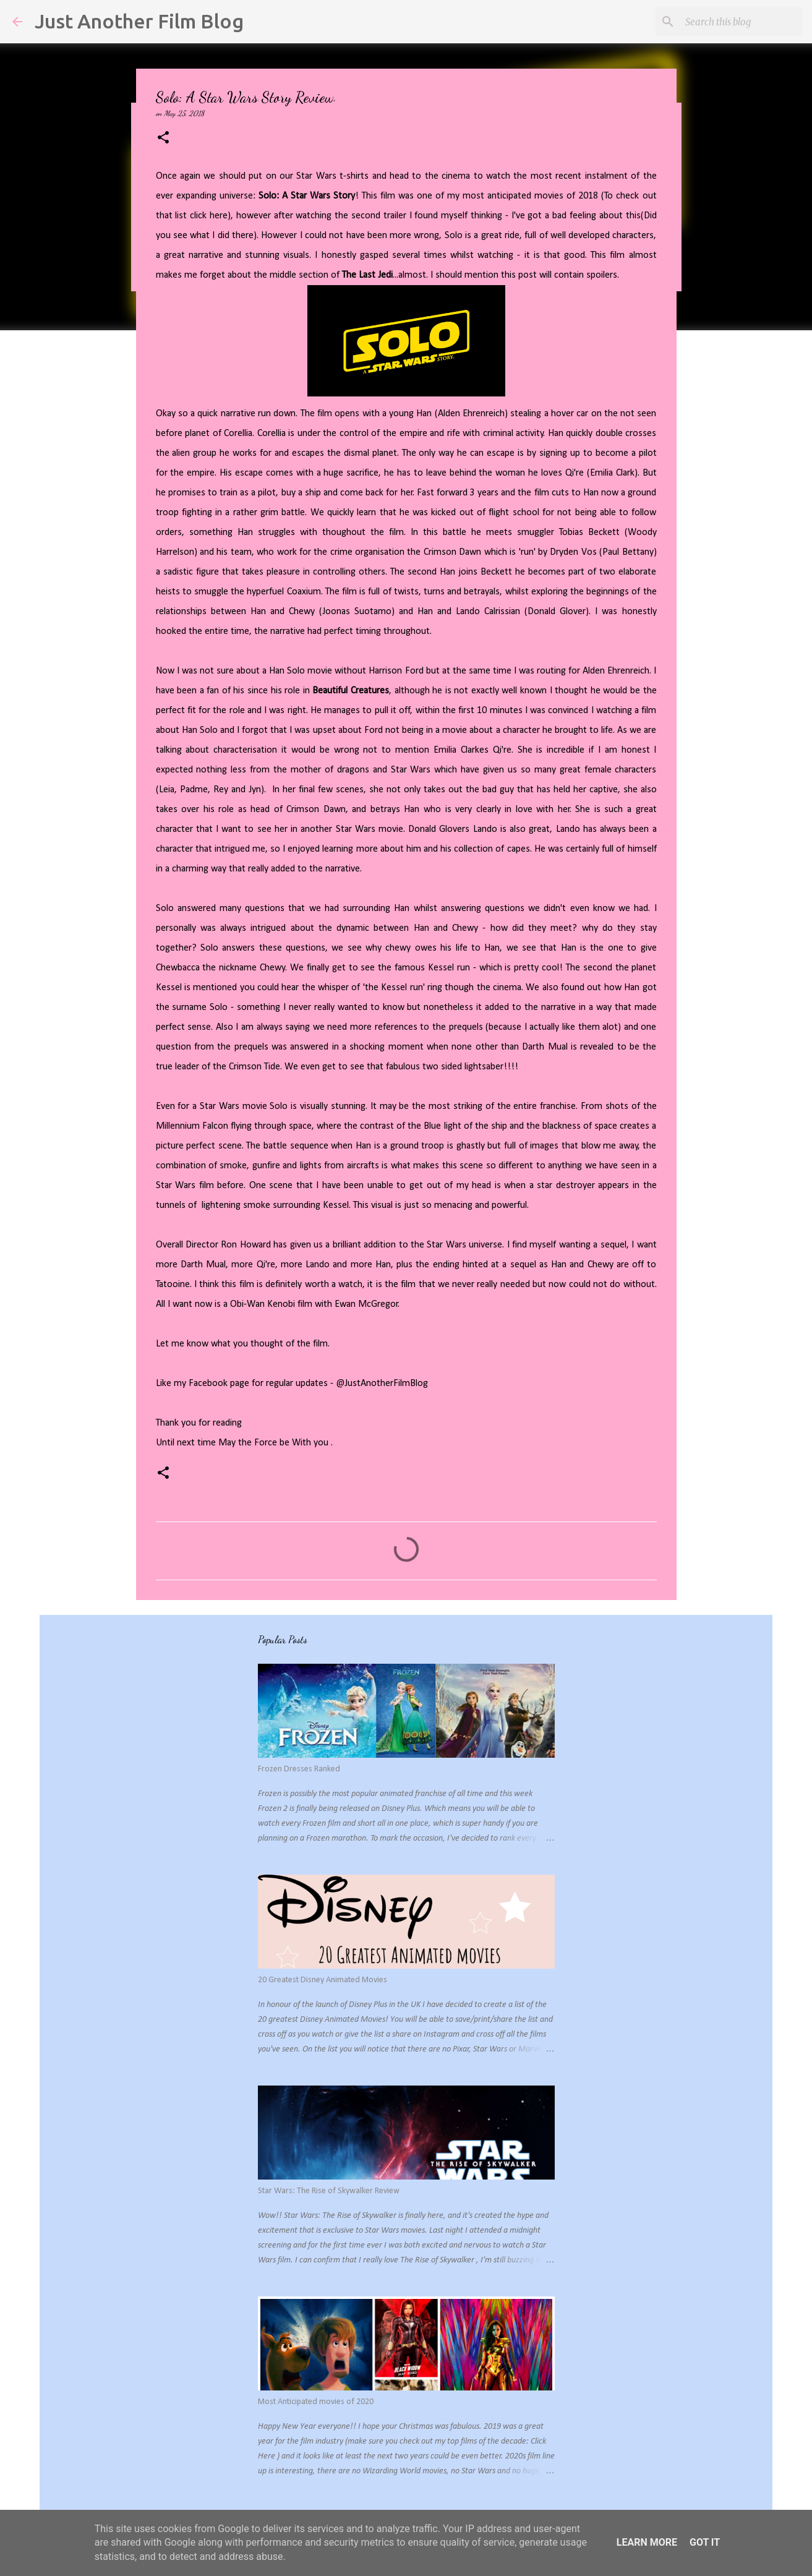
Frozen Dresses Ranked (299, 1769)
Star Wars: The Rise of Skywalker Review (329, 2191)
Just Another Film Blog (139, 21)
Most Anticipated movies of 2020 (316, 2402)
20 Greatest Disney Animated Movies (322, 1980)
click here (209, 216)
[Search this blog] (737, 21)
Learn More (647, 2542)
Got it (705, 2542)
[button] (163, 138)
